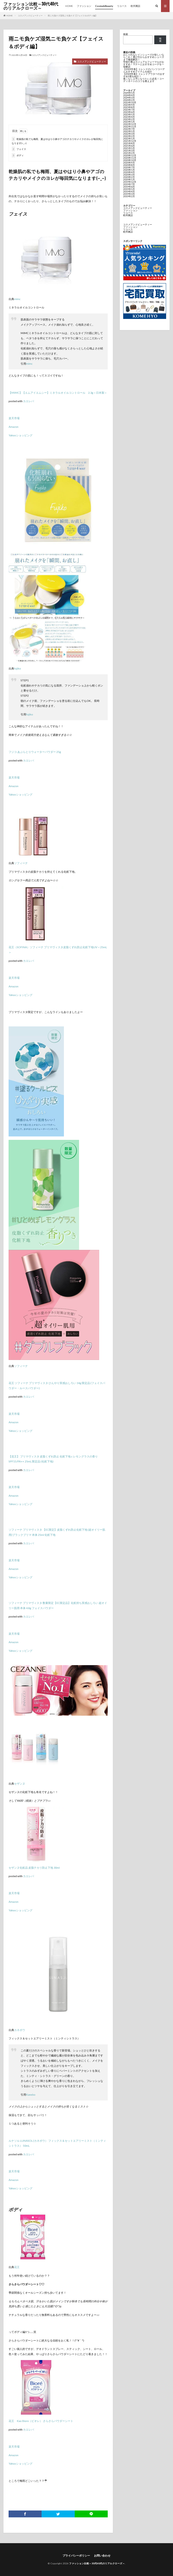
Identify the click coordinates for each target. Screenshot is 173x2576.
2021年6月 (129, 145)
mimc (17, 299)
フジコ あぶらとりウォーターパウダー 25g (35, 751)
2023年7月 (129, 109)
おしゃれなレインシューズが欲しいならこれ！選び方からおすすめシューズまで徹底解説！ (143, 57)
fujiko (17, 668)
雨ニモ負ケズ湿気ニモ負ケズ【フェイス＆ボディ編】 (72, 15)
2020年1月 (129, 179)
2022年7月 (129, 128)
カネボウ (19, 2030)
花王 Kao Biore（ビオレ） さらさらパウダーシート (41, 2420)
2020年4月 (129, 172)
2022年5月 (129, 131)
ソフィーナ (21, 863)
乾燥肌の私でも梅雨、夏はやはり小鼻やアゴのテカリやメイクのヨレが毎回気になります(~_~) (57, 141)
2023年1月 (129, 121)
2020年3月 (129, 174)
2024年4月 (129, 95)
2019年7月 (129, 184)
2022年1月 (129, 138)
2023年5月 (129, 114)
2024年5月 (129, 92)
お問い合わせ (102, 2555)
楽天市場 (14, 418)
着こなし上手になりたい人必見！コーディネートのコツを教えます (143, 80)
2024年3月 (129, 97)
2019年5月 (129, 189)
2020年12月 (129, 155)
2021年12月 (129, 140)
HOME (69, 5)
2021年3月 (129, 150)
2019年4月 (129, 191)
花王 (17, 2267)
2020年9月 (129, 162)
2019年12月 (129, 181)
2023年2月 (129, 119)
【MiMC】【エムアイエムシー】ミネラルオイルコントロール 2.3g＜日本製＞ (58, 392)
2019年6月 (129, 186)
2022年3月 (129, 133)
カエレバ (28, 401)
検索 (125, 34)
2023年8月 (129, 107)
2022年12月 (129, 124)
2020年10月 (129, 160)
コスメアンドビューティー (30, 15)
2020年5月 (129, 169)
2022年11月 (129, 126)
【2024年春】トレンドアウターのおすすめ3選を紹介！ (144, 75)
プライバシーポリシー (76, 2555)
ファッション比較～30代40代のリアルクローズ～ (30, 6)
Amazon (13, 426)
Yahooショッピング (20, 435)
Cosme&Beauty (104, 5)
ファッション (84, 5)
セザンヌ (19, 1783)
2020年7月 (129, 167)
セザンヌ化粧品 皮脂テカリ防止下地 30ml (34, 1867)
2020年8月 (129, 165)
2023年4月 (129, 116)
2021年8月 (129, 143)
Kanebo (30, 2094)
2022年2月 (129, 136)
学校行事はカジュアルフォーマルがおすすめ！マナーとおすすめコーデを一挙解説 (143, 64)
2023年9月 (129, 104)
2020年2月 (129, 177)
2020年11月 (129, 157)
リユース (122, 5)
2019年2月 (129, 196)
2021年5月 (129, 148)
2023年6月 (129, 112)
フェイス (19, 149)
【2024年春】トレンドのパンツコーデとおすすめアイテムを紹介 (144, 70)
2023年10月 (129, 102)
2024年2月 (129, 100)
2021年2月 (129, 152)
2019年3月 (129, 193)
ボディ (18, 155)
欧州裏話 (135, 5)
